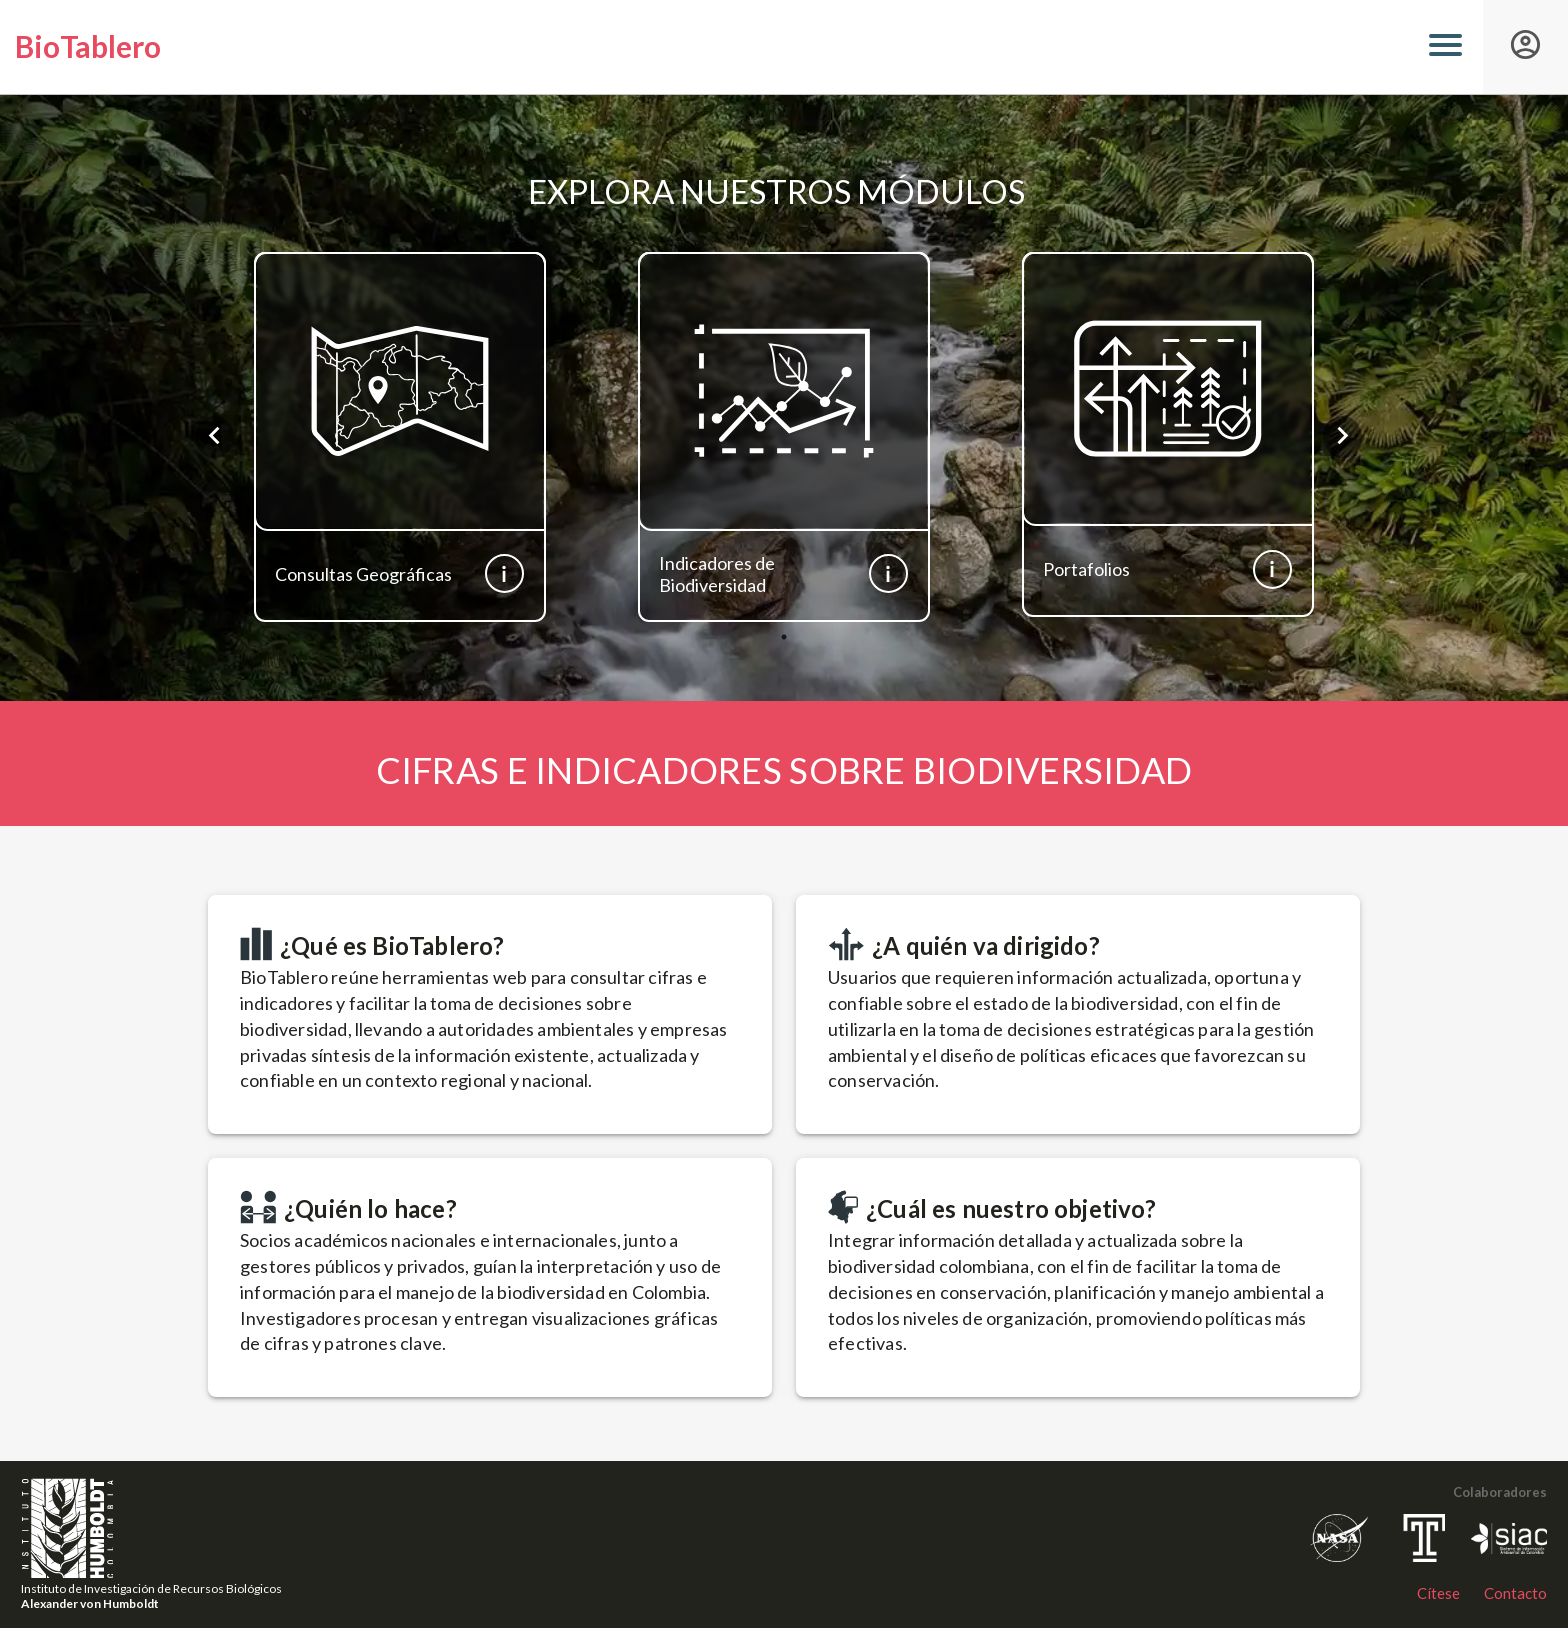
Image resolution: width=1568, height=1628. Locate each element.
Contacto (1515, 1593)
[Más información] (504, 573)
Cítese (1438, 1593)
